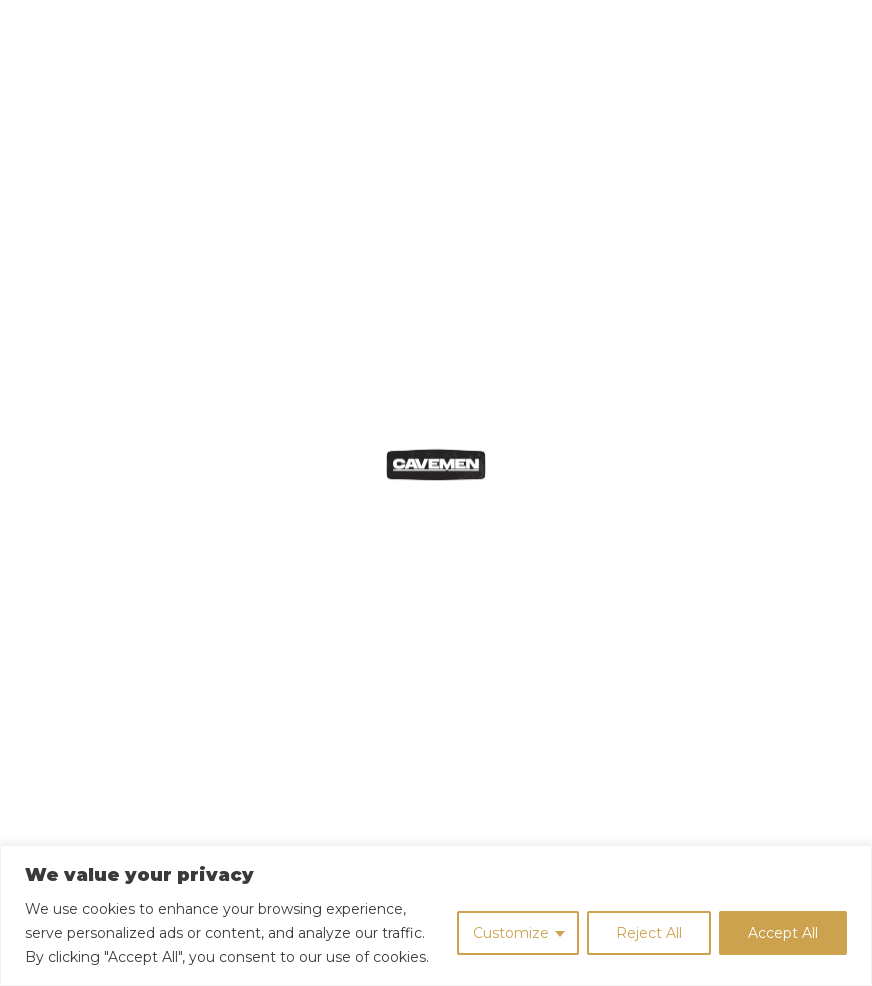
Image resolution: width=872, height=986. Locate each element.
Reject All (649, 933)
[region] (436, 915)
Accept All (783, 933)
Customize (511, 933)
